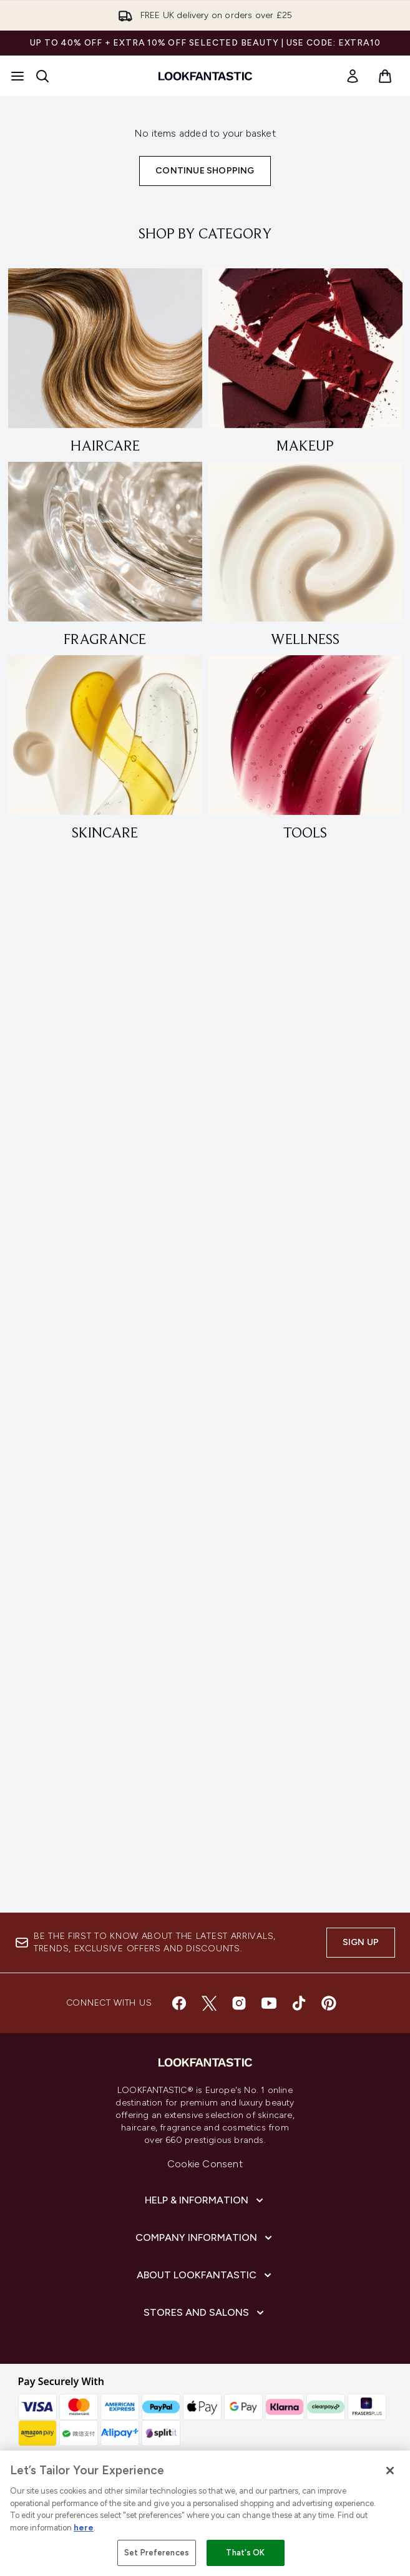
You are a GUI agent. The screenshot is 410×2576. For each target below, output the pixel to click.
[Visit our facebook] (179, 2003)
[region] (205, 2513)
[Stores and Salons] (205, 2312)
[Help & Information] (205, 2200)
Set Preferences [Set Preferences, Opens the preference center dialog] (156, 2552)
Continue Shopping (204, 170)
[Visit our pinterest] (329, 2003)
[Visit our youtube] (269, 2003)
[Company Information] (205, 2238)
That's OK (245, 2552)
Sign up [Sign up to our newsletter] (361, 1942)
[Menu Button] (17, 76)
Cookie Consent (205, 2164)
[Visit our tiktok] (299, 2003)
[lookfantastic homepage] (205, 76)
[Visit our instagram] (239, 2003)
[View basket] (385, 76)
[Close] (390, 2470)
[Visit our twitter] (209, 2003)
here (84, 2527)
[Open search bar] (42, 76)
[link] (353, 76)
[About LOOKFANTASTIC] (205, 2275)
